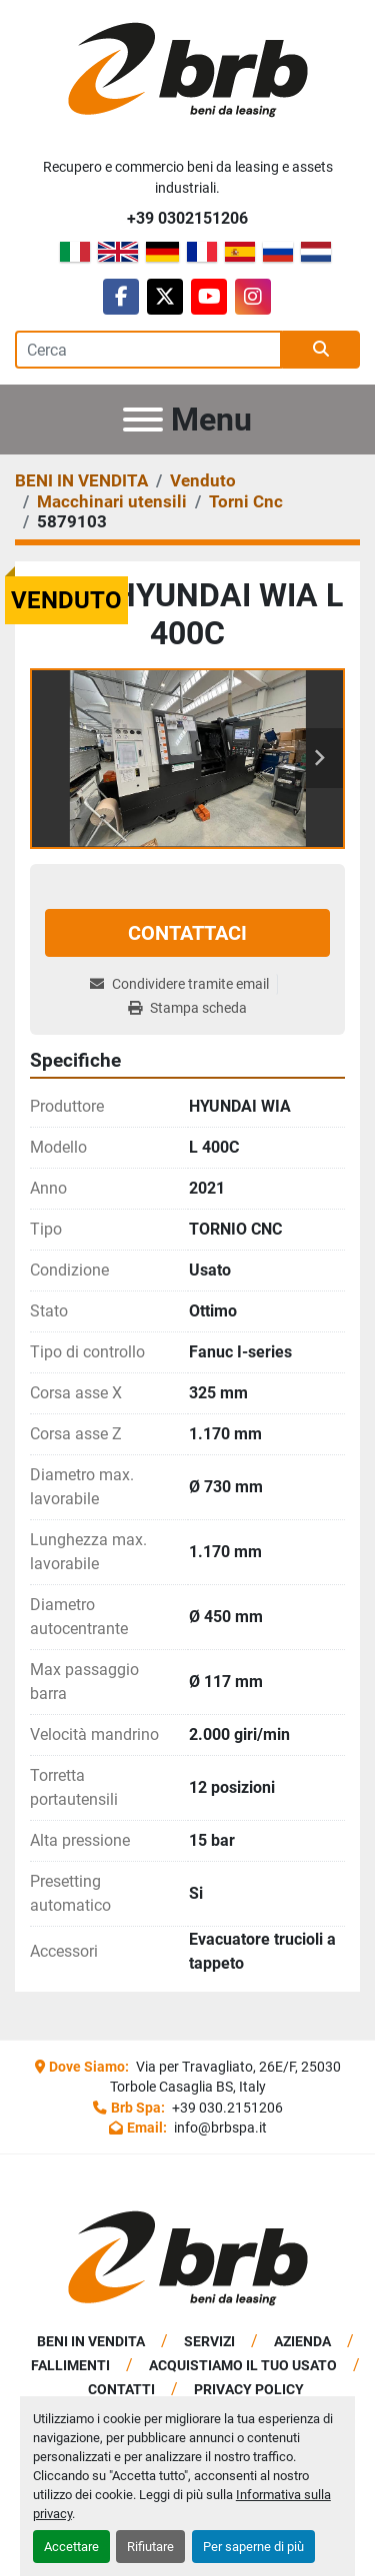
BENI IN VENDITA (91, 2341)
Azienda (302, 2341)
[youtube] (209, 297)
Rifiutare (150, 2546)
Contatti (121, 2389)
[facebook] (121, 297)
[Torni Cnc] (246, 501)
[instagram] (253, 297)
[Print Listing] (187, 1008)
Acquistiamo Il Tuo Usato (243, 2365)
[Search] (148, 350)
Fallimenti (70, 2365)
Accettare (71, 2546)
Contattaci (187, 933)
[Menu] (143, 419)
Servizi (209, 2341)
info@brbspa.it (219, 2128)
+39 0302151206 (187, 218)
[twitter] (165, 297)
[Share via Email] (183, 984)
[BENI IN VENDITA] (81, 480)
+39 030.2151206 (226, 2108)
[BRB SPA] (188, 2257)
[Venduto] (203, 480)
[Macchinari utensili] (112, 501)
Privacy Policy (249, 2389)
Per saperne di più (253, 2546)
